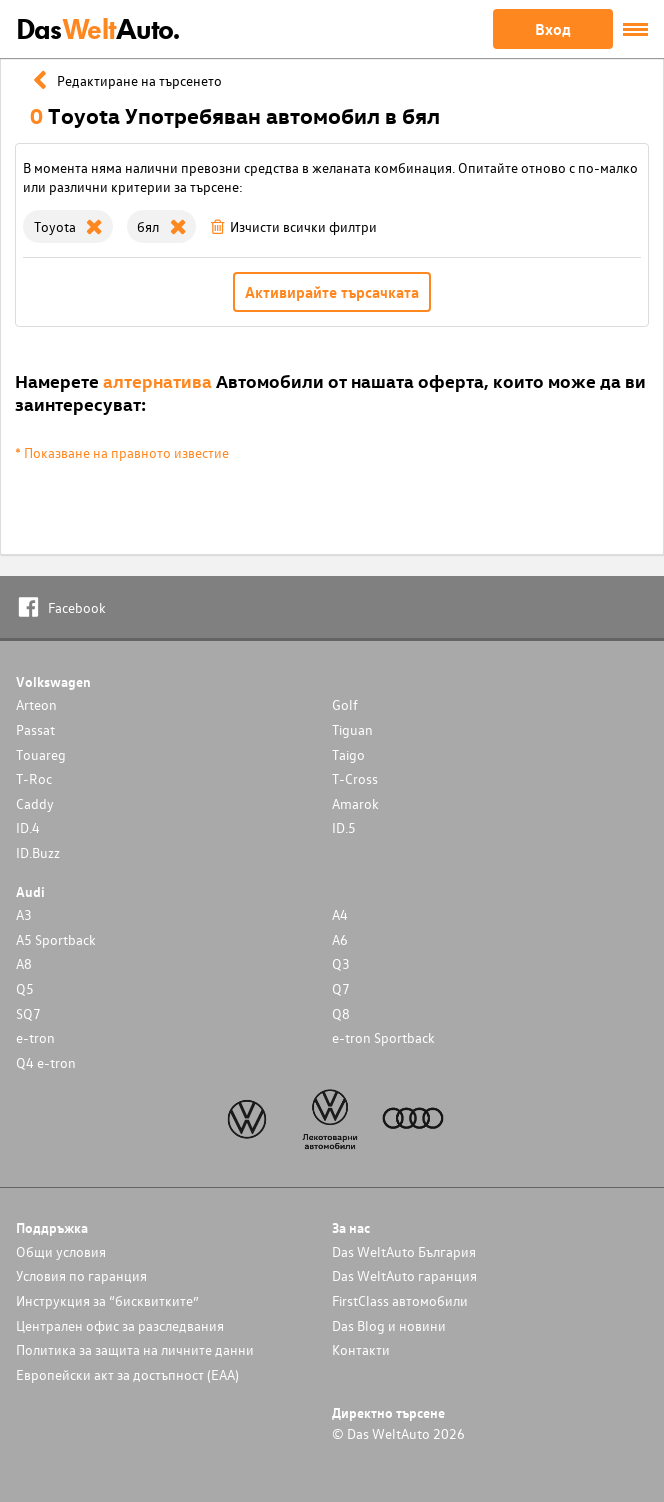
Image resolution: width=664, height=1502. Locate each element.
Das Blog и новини (389, 1325)
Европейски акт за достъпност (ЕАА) (127, 1374)
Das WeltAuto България (404, 1251)
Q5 (25, 988)
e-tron (35, 1037)
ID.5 (344, 827)
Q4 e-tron (46, 1062)
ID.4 (28, 827)
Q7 (341, 988)
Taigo (348, 754)
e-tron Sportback (383, 1037)
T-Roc (34, 778)
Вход (553, 29)
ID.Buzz (38, 852)
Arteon (36, 704)
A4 (340, 914)
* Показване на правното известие (122, 452)
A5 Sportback (56, 939)
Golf (345, 704)
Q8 (341, 1013)
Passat (35, 729)
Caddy (35, 803)
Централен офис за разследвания (120, 1325)
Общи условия (61, 1251)
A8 (24, 963)
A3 (24, 914)
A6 (340, 939)
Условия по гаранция (81, 1275)
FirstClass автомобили (400, 1300)
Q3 (341, 963)
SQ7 (28, 1013)
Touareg (41, 754)
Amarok (355, 803)
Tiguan (352, 729)
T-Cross (355, 778)
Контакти (361, 1349)
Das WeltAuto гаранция (404, 1275)
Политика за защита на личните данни (135, 1349)
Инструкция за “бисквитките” (107, 1300)
